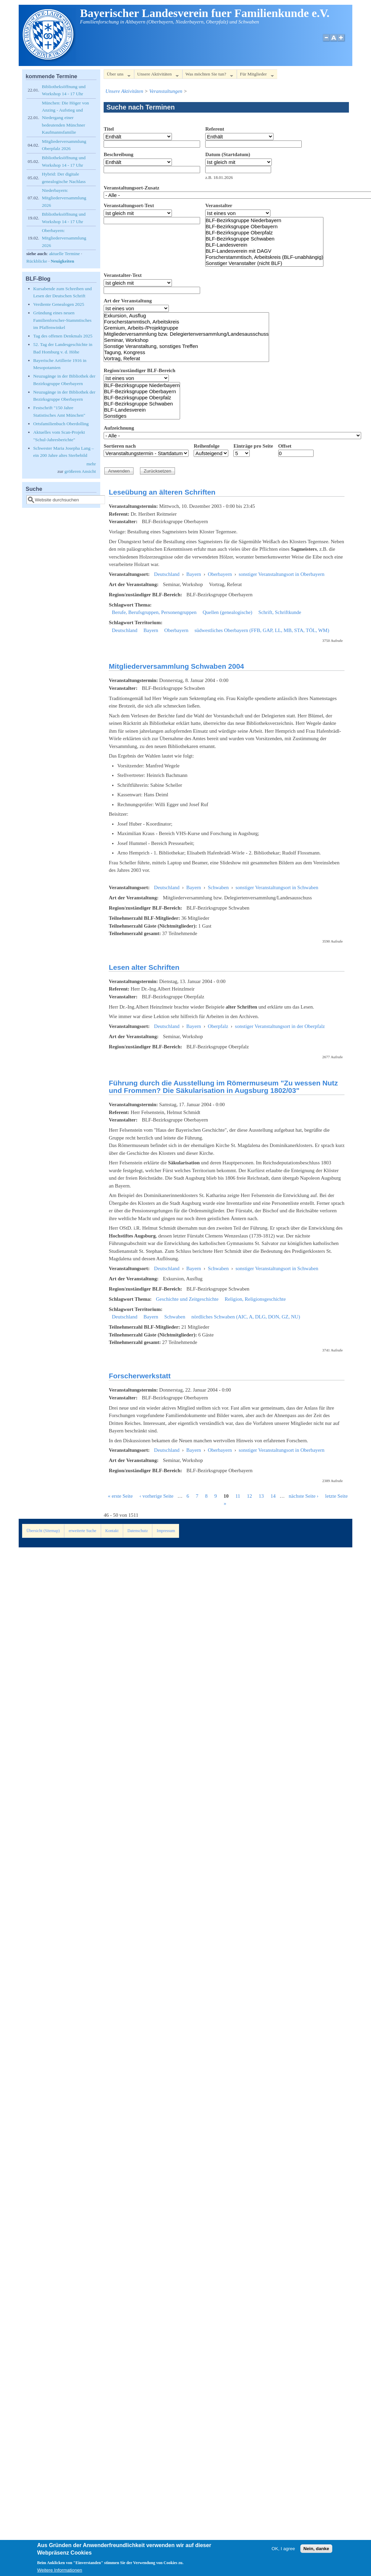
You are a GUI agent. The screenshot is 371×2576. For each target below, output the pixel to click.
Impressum (166, 1530)
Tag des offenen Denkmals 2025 (62, 335)
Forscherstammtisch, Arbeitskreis (186, 322)
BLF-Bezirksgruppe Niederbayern (264, 220)
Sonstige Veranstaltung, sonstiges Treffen (186, 346)
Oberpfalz (218, 1026)
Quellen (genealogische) (227, 612)
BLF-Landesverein (264, 245)
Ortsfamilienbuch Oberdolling (61, 423)
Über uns (117, 75)
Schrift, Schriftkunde (280, 612)
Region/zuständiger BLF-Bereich (139, 370)
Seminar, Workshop (186, 340)
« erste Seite (120, 1496)
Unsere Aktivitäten (156, 75)
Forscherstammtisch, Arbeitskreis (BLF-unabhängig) (264, 257)
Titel (109, 129)
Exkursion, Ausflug (186, 316)
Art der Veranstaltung (128, 300)
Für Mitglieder (255, 75)
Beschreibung (118, 154)
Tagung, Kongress (186, 352)
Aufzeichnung (119, 428)
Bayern (193, 574)
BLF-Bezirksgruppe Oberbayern (264, 226)
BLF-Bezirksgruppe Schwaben (264, 239)
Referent (214, 129)
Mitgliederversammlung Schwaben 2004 (176, 666)
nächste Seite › (303, 1496)
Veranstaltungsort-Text (129, 205)
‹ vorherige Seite (156, 1496)
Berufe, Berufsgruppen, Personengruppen (154, 612)
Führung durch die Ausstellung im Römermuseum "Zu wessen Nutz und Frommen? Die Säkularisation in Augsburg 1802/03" (223, 1087)
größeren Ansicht (80, 471)
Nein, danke (316, 2552)
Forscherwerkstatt (140, 1376)
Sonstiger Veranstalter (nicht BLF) (264, 263)
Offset (285, 446)
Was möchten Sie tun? (207, 75)
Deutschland (166, 574)
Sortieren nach (120, 446)
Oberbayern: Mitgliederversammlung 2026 (64, 238)
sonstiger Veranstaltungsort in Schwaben (276, 887)
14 (273, 1496)
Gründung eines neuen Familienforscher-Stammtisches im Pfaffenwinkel (62, 320)
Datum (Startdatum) (227, 154)
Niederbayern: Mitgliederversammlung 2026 (64, 197)
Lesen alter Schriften (144, 967)
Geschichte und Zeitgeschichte (187, 1299)
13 (261, 1496)
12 (249, 1496)
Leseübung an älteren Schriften (162, 492)
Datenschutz (137, 1530)
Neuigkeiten (62, 261)
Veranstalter (218, 205)
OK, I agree (283, 2552)
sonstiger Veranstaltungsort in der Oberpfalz (280, 1026)
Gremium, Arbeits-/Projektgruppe (186, 328)
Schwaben (218, 887)
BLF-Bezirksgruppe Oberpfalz (264, 233)
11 (237, 1496)
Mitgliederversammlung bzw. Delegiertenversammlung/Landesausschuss (186, 334)
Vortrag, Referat (186, 358)
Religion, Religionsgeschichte (255, 1299)
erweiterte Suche (82, 1530)
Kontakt (112, 1530)
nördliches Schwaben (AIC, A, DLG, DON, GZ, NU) (245, 1316)
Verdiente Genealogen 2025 (58, 304)
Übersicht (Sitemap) (43, 1530)
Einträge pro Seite (253, 446)
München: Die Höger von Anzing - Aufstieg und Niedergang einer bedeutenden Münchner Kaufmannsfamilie (65, 117)
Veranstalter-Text (123, 275)
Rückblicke (36, 261)
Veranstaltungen (165, 91)
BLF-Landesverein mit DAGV (264, 251)
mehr (91, 463)
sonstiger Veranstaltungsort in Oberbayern (281, 574)
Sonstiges (142, 416)
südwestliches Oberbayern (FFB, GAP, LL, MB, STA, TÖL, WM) (261, 630)
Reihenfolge (206, 446)
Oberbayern (220, 574)
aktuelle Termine (64, 253)
